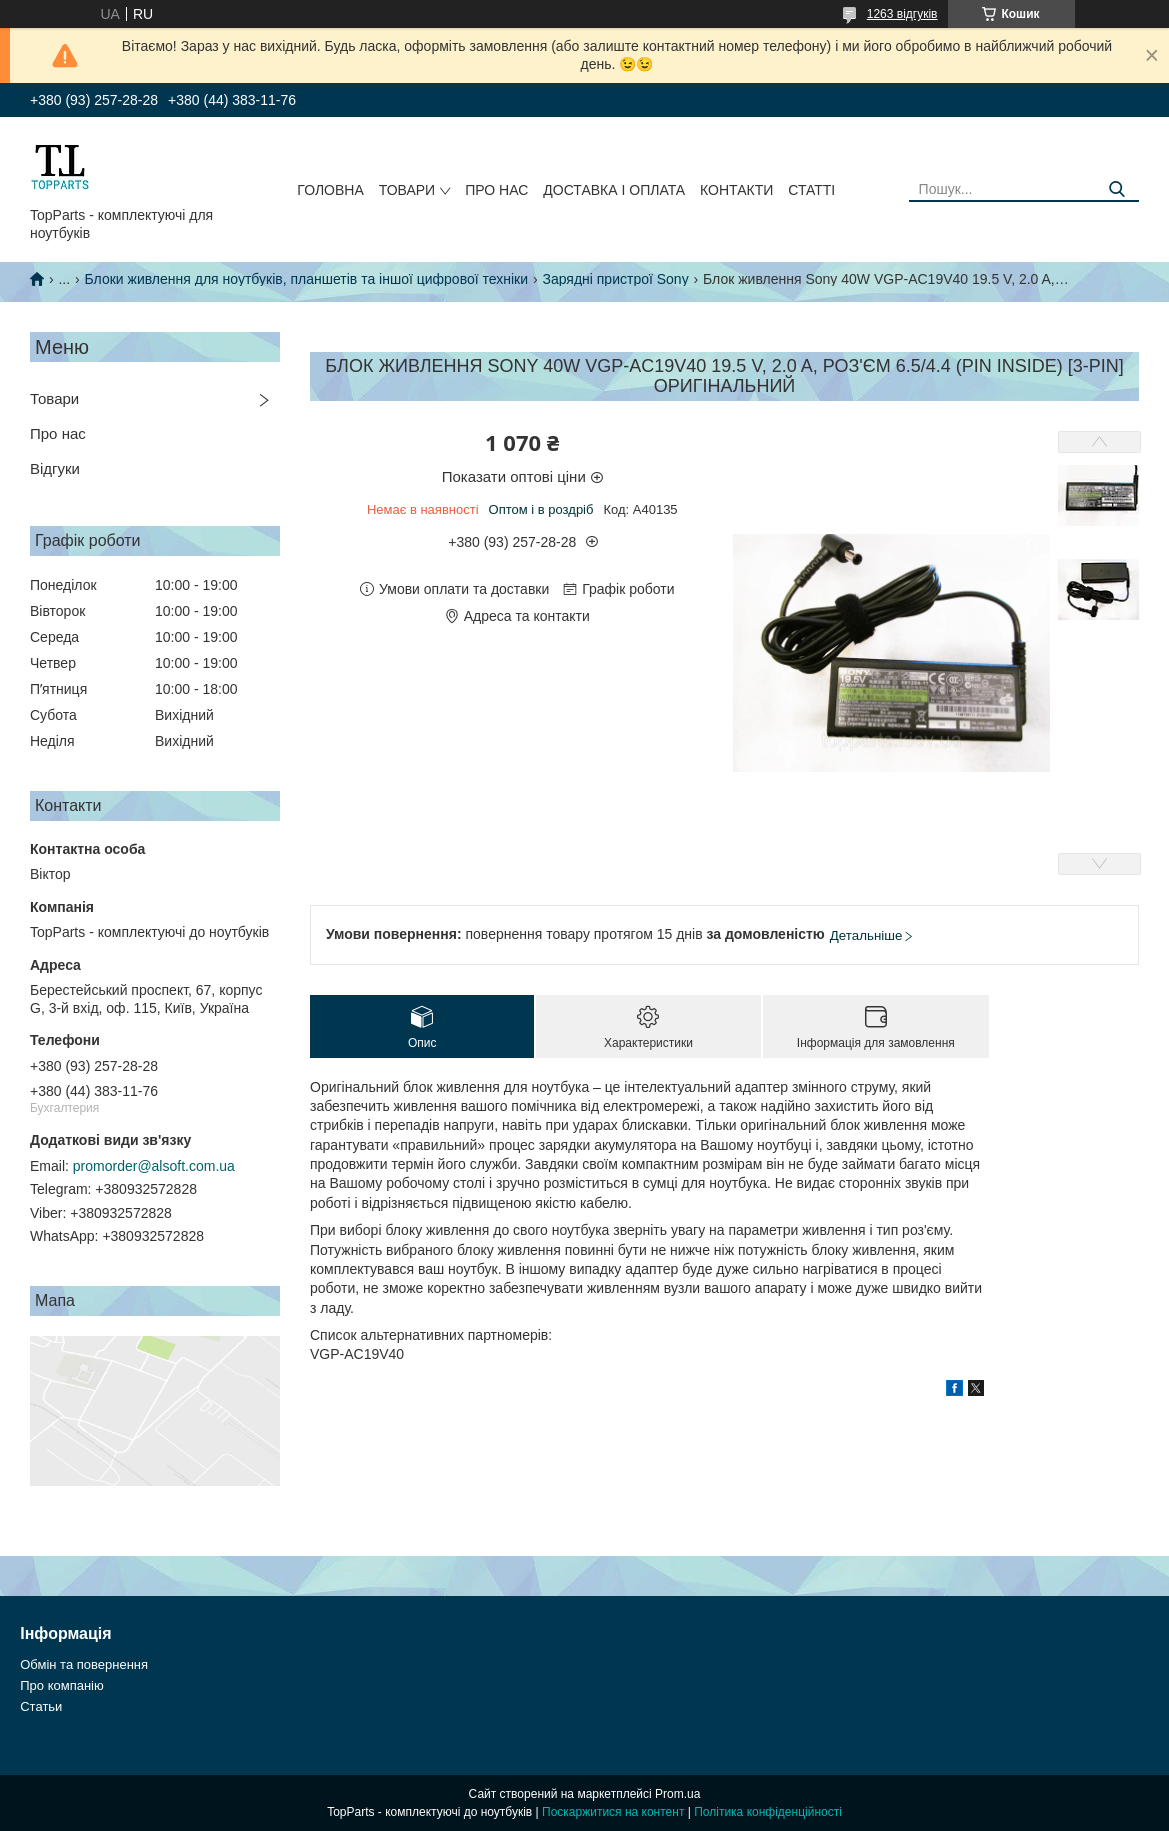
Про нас (496, 190)
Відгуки (55, 468)
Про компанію (62, 1685)
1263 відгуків (902, 14)
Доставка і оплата (614, 190)
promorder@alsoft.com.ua (154, 1166)
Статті (811, 190)
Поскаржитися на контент (613, 1812)
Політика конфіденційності (768, 1812)
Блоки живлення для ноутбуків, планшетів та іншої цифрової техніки (306, 279)
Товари (407, 190)
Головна (330, 190)
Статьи (41, 1706)
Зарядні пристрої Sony (615, 279)
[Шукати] (1116, 189)
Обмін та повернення (84, 1664)
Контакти (736, 190)
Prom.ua (677, 1794)
